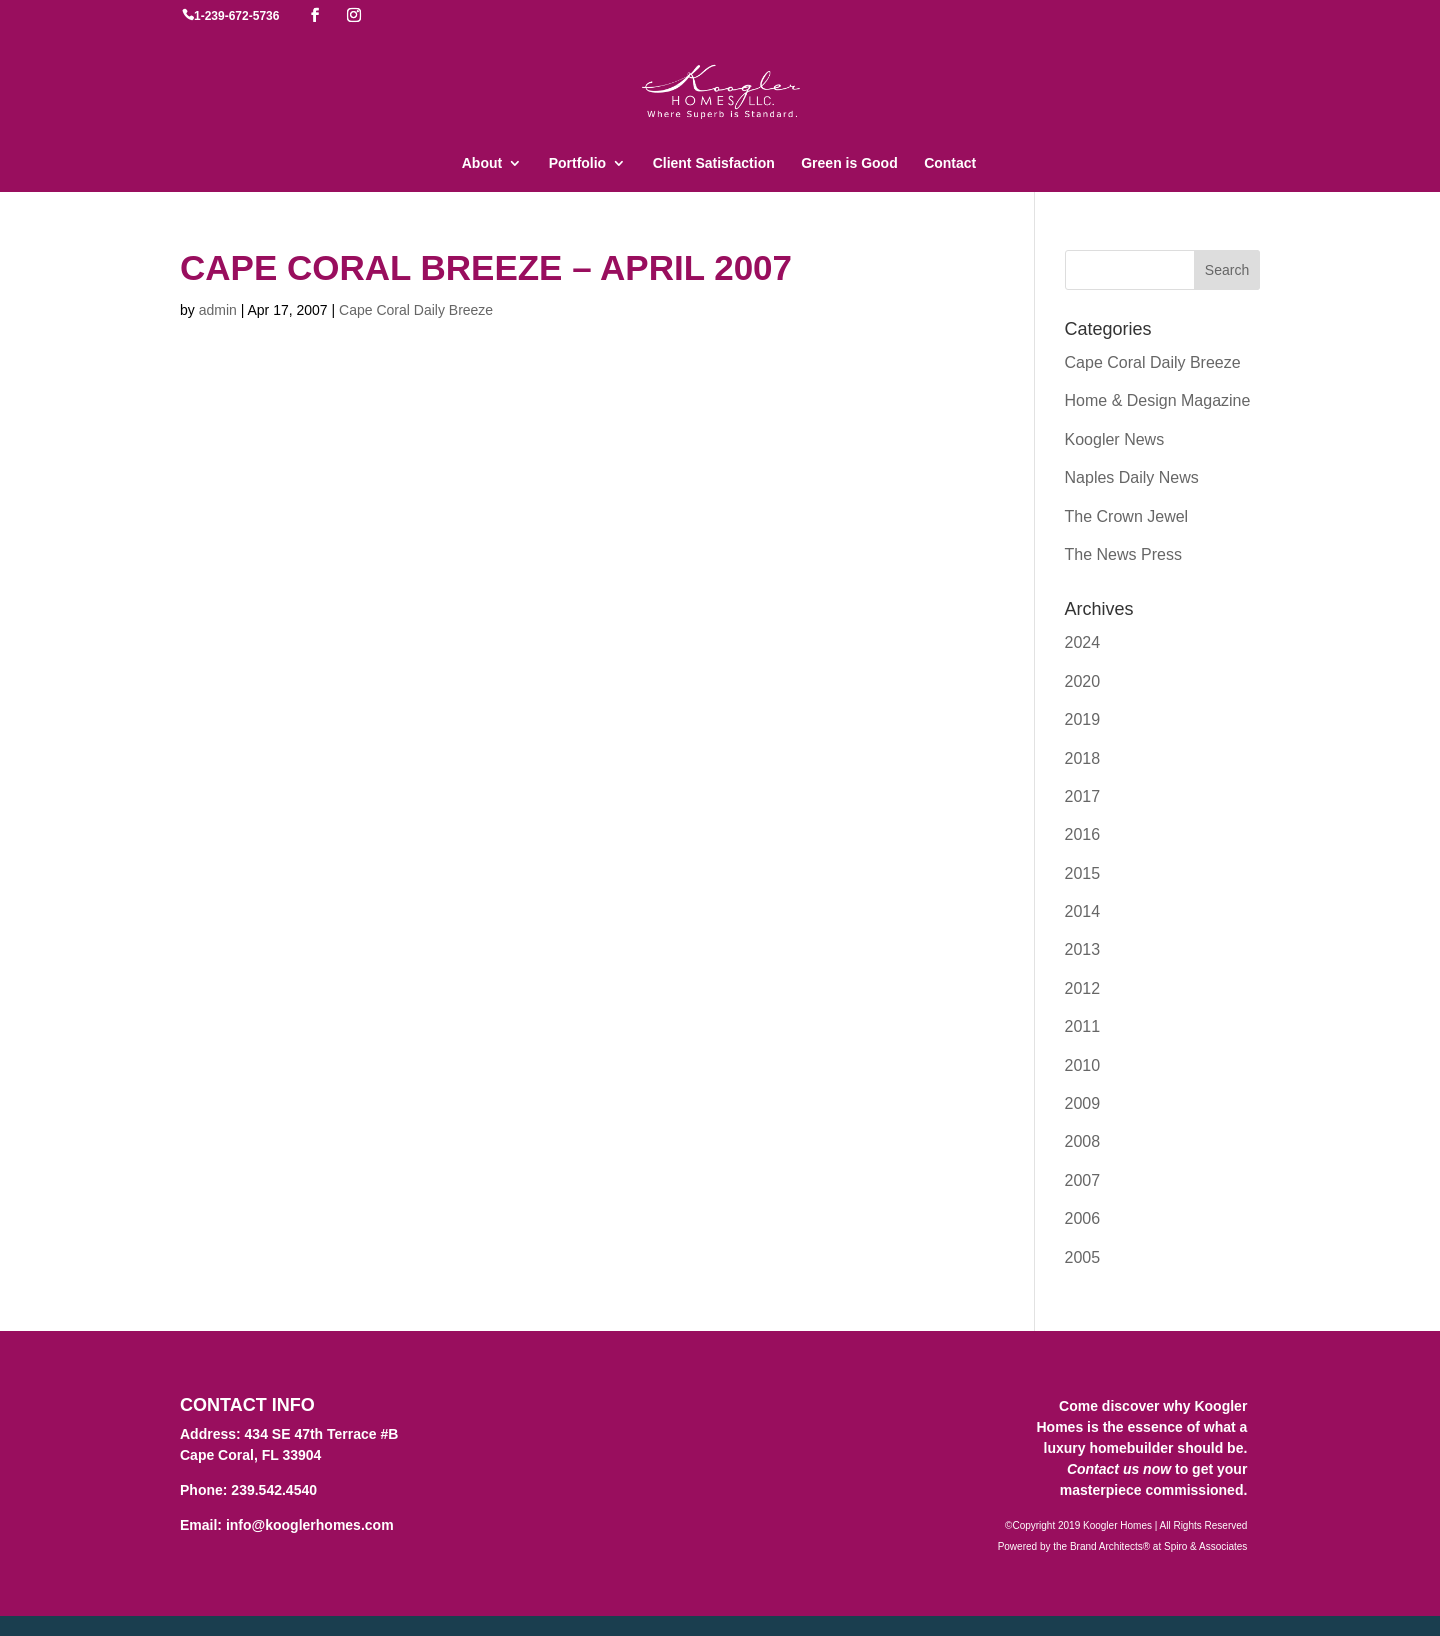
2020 (1083, 681)
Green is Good (849, 163)
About (482, 163)
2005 (1083, 1257)
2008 (1083, 1141)
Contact (950, 163)
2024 (1083, 642)
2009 (1083, 1103)
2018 (1083, 758)
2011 (1083, 1026)
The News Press (1123, 554)
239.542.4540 (274, 1490)
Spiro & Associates (1205, 1546)
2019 (1083, 719)
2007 (1083, 1180)
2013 (1083, 949)
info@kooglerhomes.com (310, 1525)
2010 (1083, 1065)
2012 (1083, 988)
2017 (1083, 796)
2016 (1083, 834)
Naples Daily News (1132, 477)
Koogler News (1115, 439)
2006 (1083, 1218)
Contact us (1103, 1469)
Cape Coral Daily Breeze (416, 310)
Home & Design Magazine (1158, 400)
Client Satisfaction (714, 163)
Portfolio (578, 163)
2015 (1083, 873)
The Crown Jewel (1127, 516)
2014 (1083, 911)
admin (218, 310)
